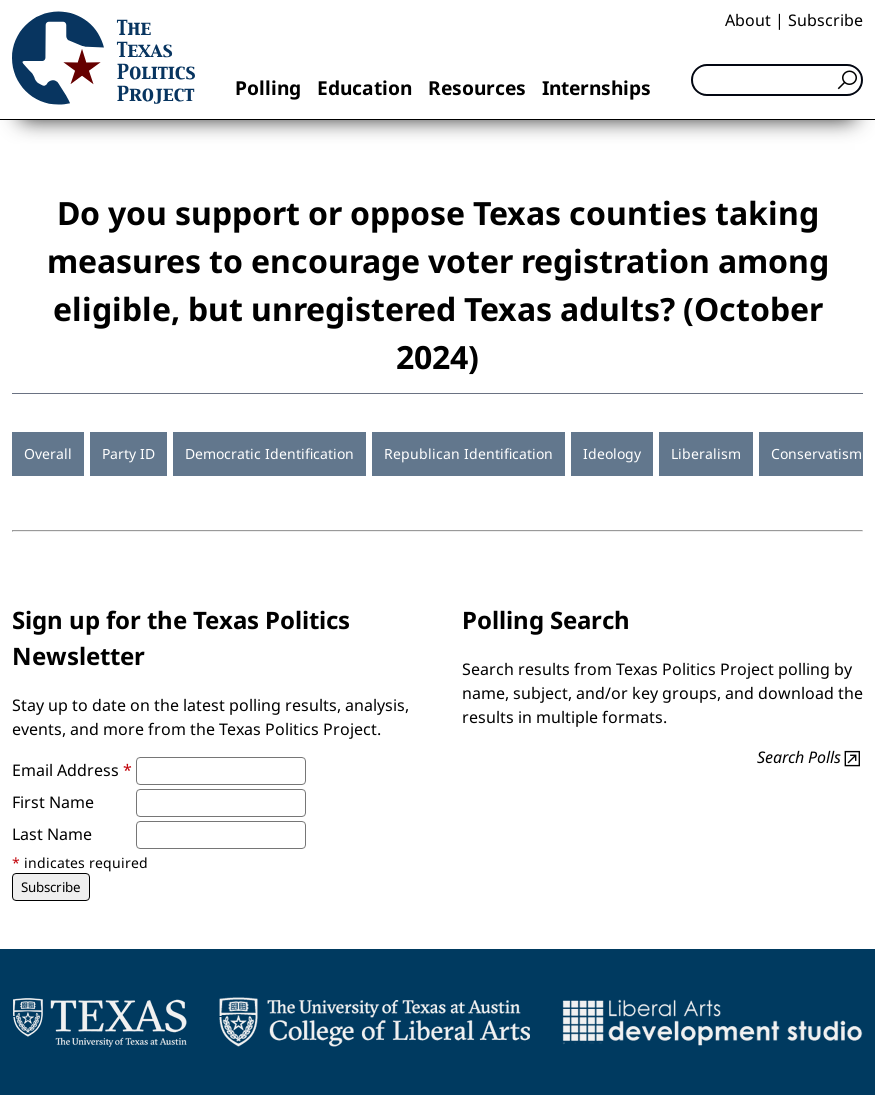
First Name (53, 802)
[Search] (777, 80)
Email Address (72, 770)
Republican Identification (468, 453)
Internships (596, 87)
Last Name (52, 834)
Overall (48, 453)
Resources (477, 87)
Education (364, 87)
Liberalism (706, 453)
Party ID (128, 453)
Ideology (612, 453)
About (748, 20)
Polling (268, 87)
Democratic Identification (269, 453)
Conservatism (816, 453)
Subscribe (825, 20)
